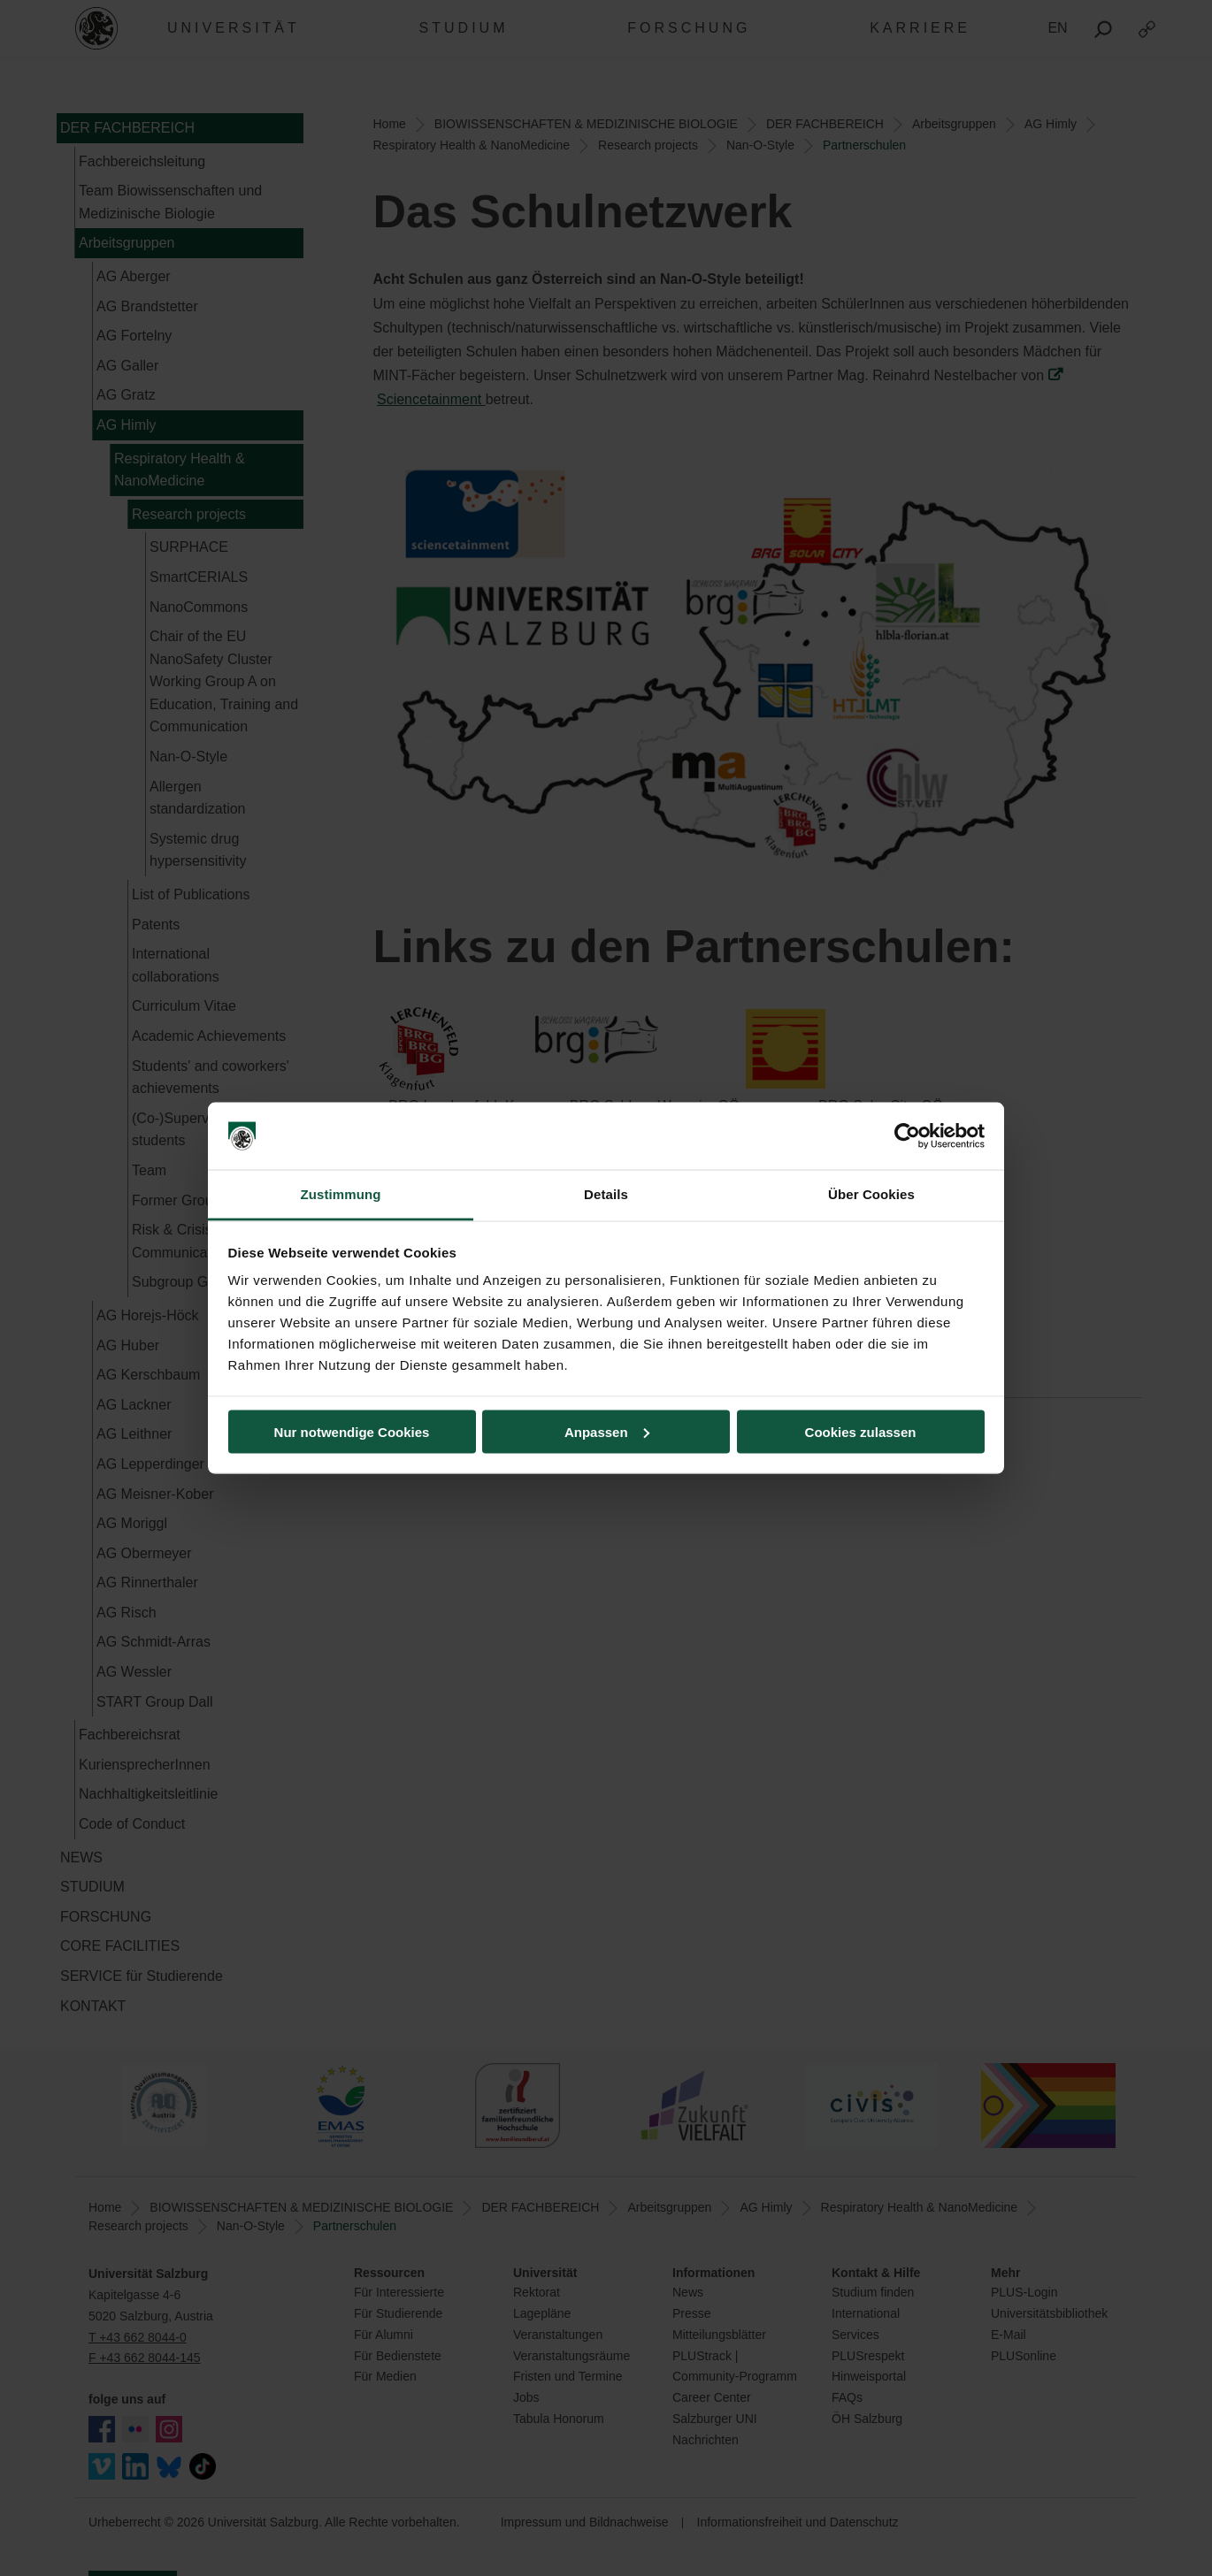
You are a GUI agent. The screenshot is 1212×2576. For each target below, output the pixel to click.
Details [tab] (606, 1194)
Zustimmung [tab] (341, 1194)
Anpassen (606, 1431)
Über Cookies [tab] (871, 1194)
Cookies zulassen (861, 1431)
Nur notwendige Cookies (352, 1431)
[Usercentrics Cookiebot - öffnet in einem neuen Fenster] (907, 1136)
